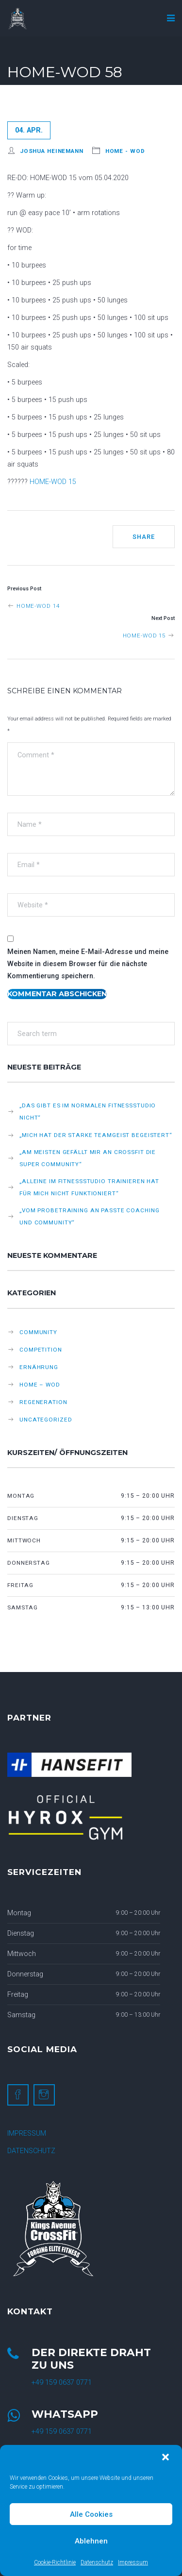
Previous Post (24, 588)
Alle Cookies (91, 2514)
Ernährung (38, 1367)
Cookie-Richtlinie (55, 2562)
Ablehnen (91, 2541)
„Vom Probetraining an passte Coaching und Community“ (89, 1216)
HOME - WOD (125, 151)
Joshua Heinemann (51, 151)
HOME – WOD (39, 1384)
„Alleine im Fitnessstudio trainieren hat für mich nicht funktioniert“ (89, 1187)
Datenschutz (97, 2562)
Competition (40, 1349)
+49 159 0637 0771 (62, 2382)
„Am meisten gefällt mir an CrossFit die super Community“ (87, 1158)
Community (38, 1332)
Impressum (133, 2562)
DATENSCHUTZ (31, 2151)
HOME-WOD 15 (53, 482)
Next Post (163, 618)
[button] (166, 2458)
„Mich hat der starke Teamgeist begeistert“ (95, 1135)
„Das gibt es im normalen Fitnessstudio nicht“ (87, 1111)
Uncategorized (45, 1419)
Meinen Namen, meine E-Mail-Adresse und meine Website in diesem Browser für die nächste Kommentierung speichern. (87, 964)
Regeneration (43, 1402)
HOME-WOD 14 (33, 605)
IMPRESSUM (26, 2133)
